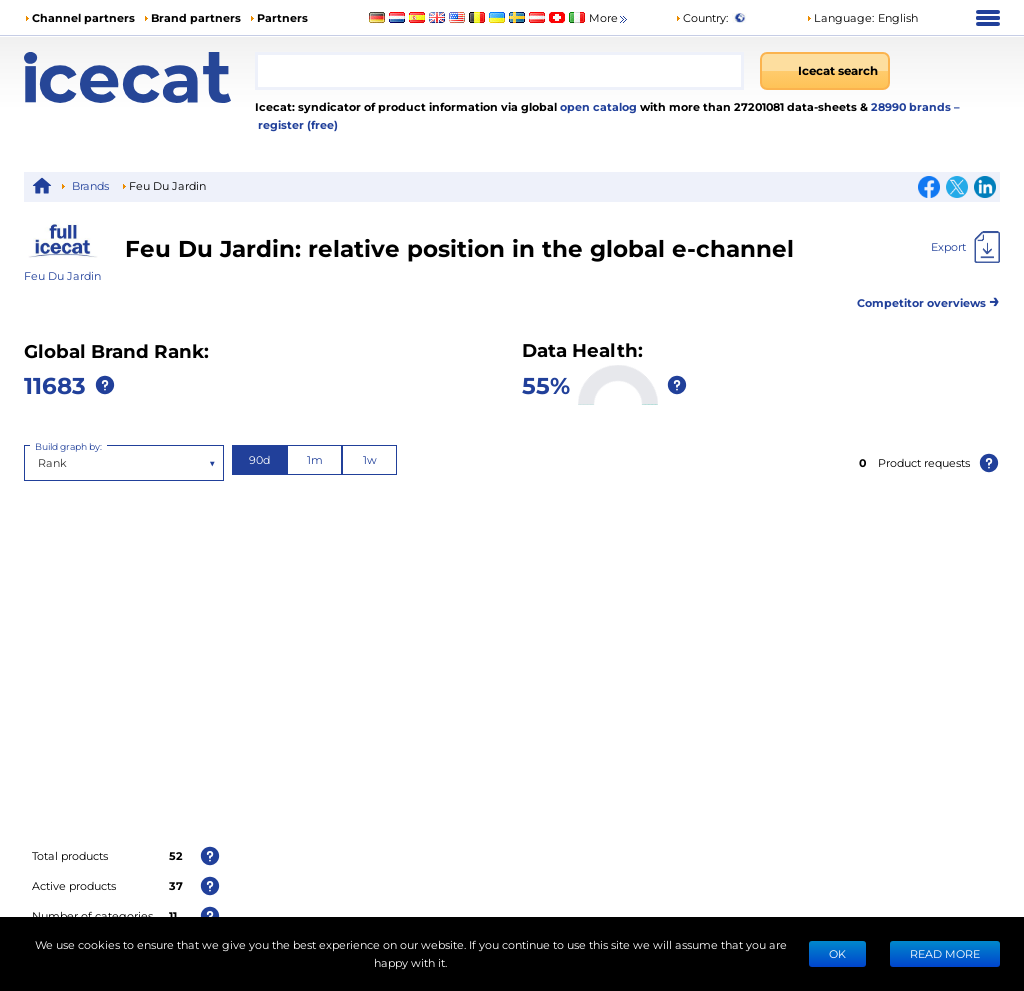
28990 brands (912, 106)
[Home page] (139, 77)
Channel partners (83, 17)
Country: (701, 17)
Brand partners (196, 17)
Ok (837, 953)
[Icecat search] (825, 71)
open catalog (597, 106)
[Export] (965, 247)
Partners (282, 17)
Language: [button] (840, 17)
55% (546, 384)
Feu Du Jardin (62, 275)
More (609, 18)
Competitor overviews (928, 299)
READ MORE (945, 953)
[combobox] (499, 71)
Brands (90, 185)
